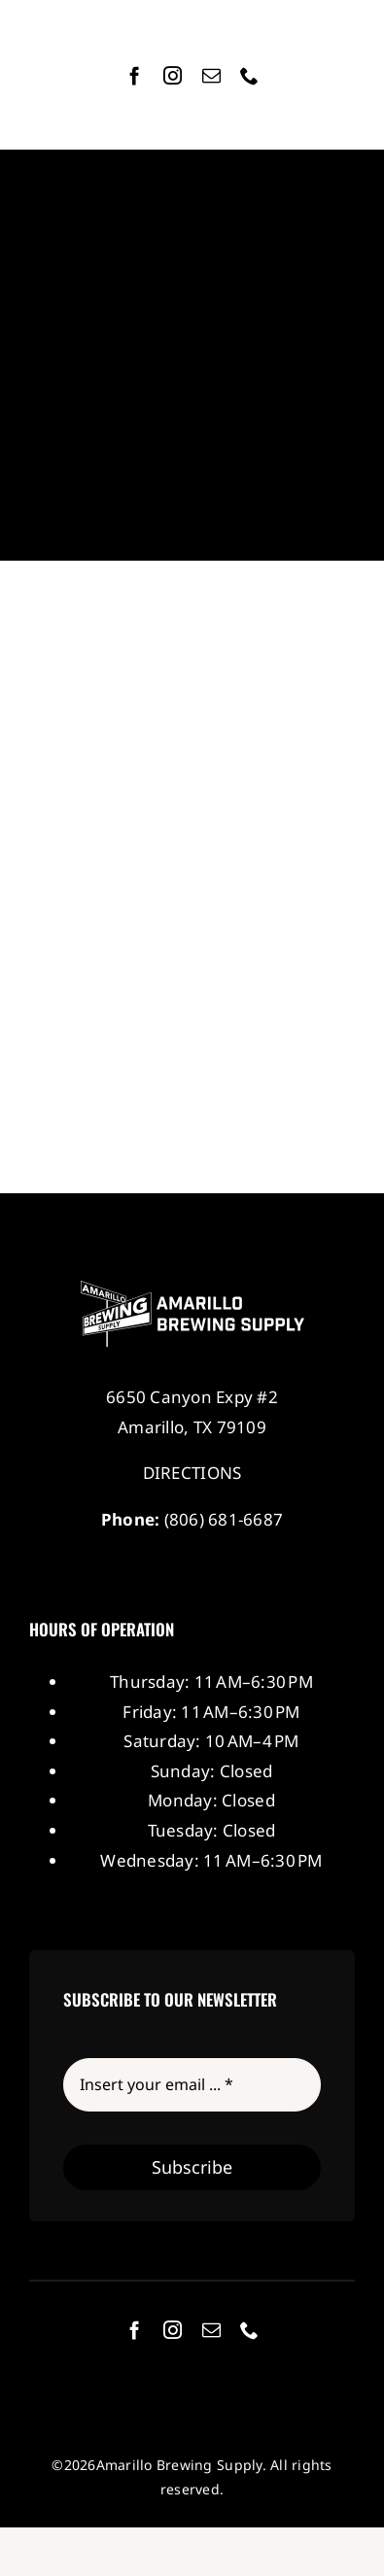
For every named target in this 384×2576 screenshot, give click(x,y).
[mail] (211, 75)
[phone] (249, 75)
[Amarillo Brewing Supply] (192, 1289)
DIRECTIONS (192, 1472)
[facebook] (134, 75)
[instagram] (172, 75)
